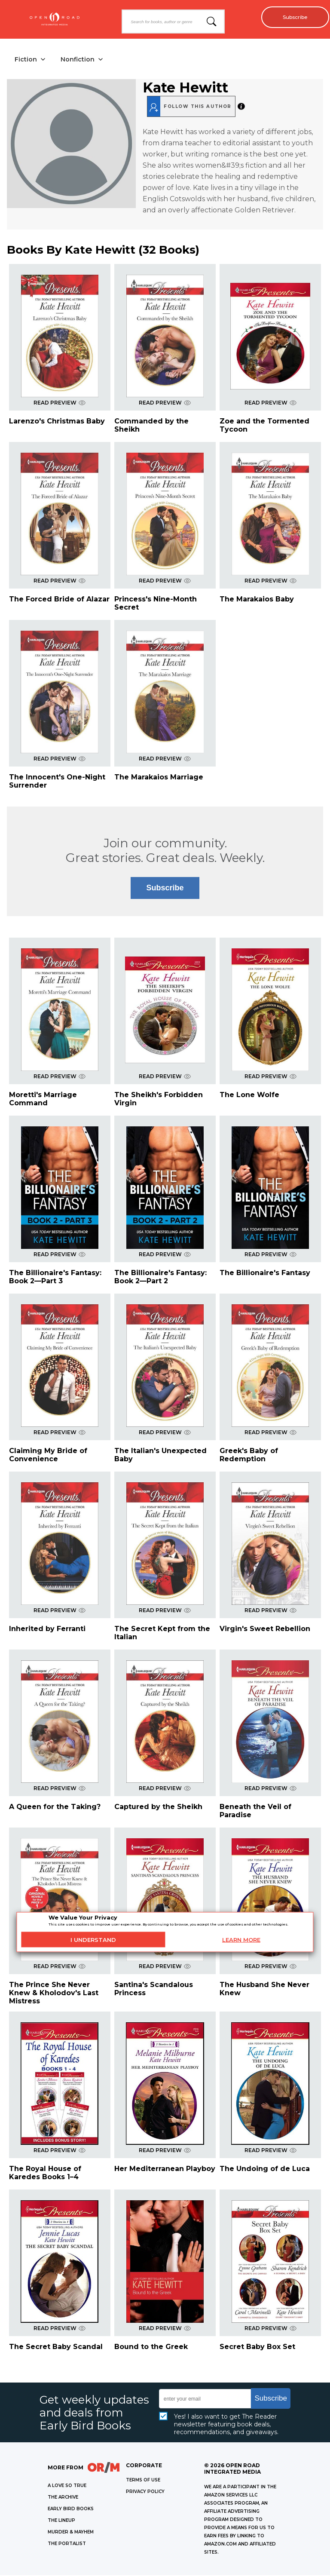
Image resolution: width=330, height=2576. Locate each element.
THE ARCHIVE (63, 2498)
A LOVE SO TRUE (67, 2486)
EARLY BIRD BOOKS (71, 2509)
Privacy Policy (145, 2492)
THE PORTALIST (67, 2544)
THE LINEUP (61, 2521)
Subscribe (291, 17)
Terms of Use (143, 2481)
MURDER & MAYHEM (71, 2533)
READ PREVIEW (60, 403)
